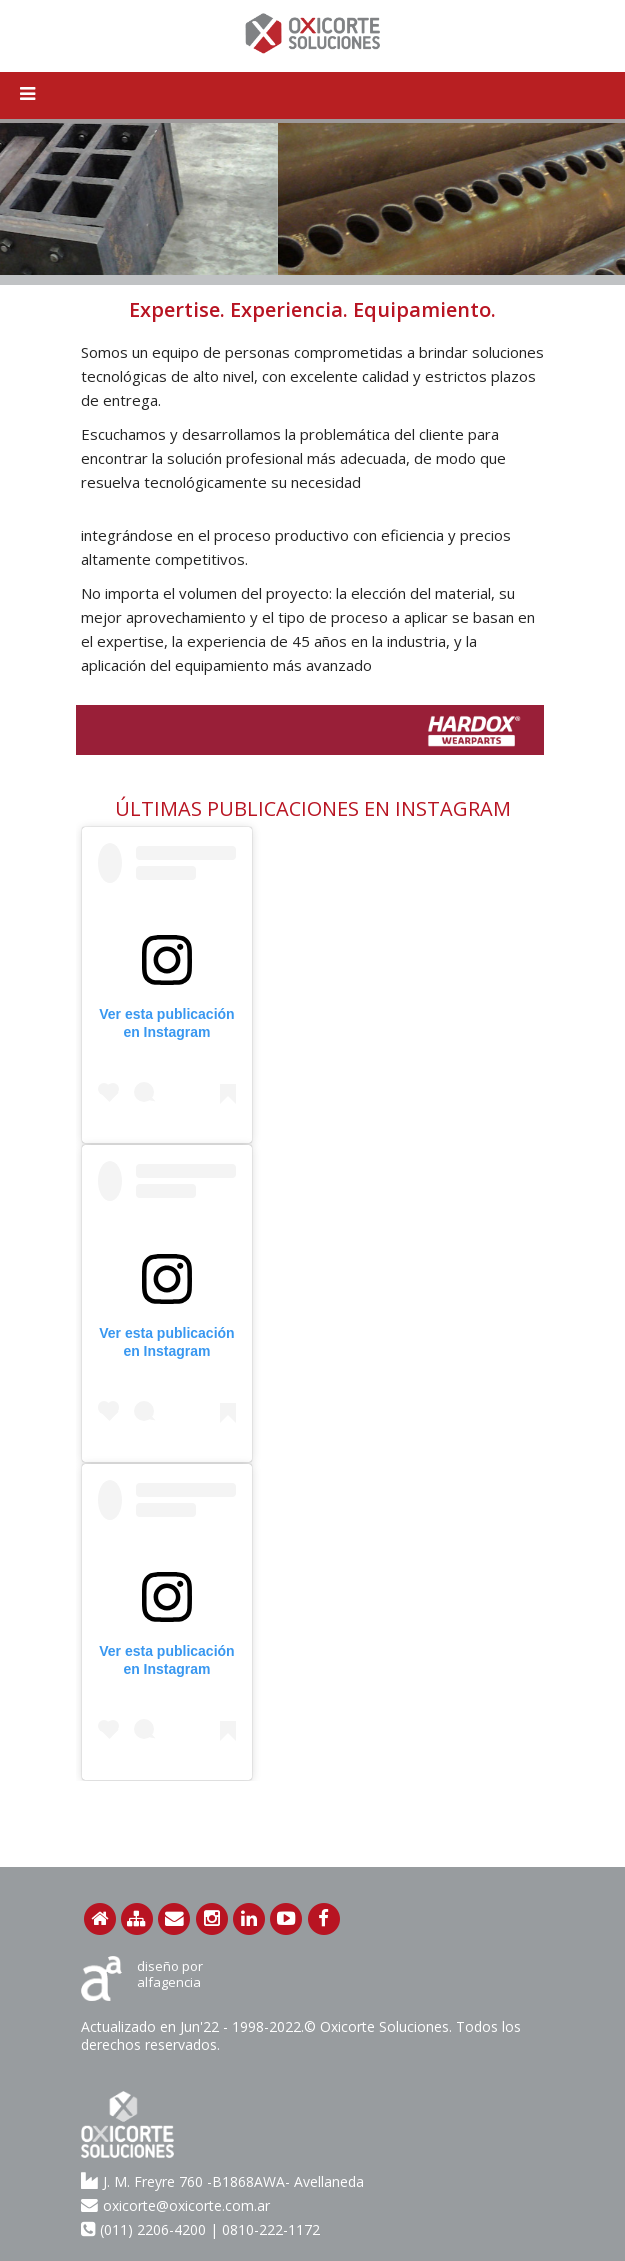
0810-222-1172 (271, 2229)
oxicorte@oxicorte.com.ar (175, 2204)
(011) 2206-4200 (153, 2229)
